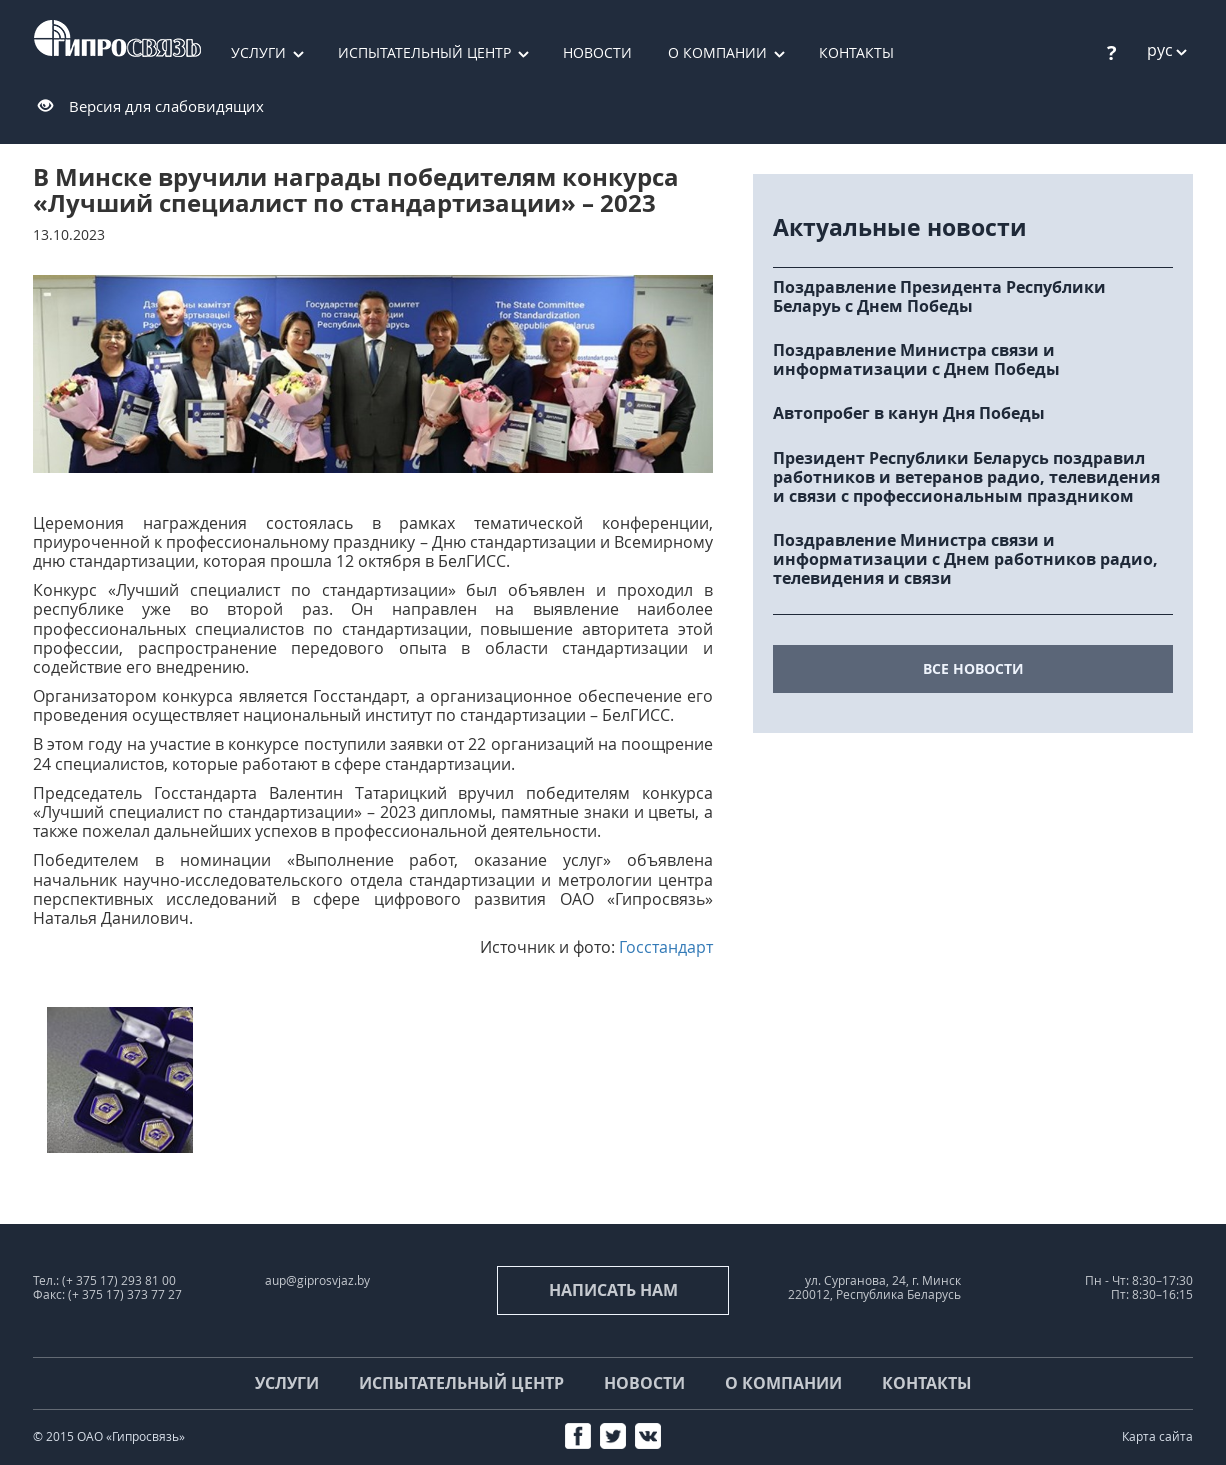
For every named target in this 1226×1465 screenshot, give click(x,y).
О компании (717, 52)
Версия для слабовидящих (166, 106)
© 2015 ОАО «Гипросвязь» (109, 1436)
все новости (973, 668)
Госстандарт (666, 947)
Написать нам (613, 1290)
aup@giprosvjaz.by (317, 1280)
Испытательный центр (424, 52)
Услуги (258, 52)
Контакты (856, 52)
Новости (597, 52)
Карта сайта (1157, 1436)
